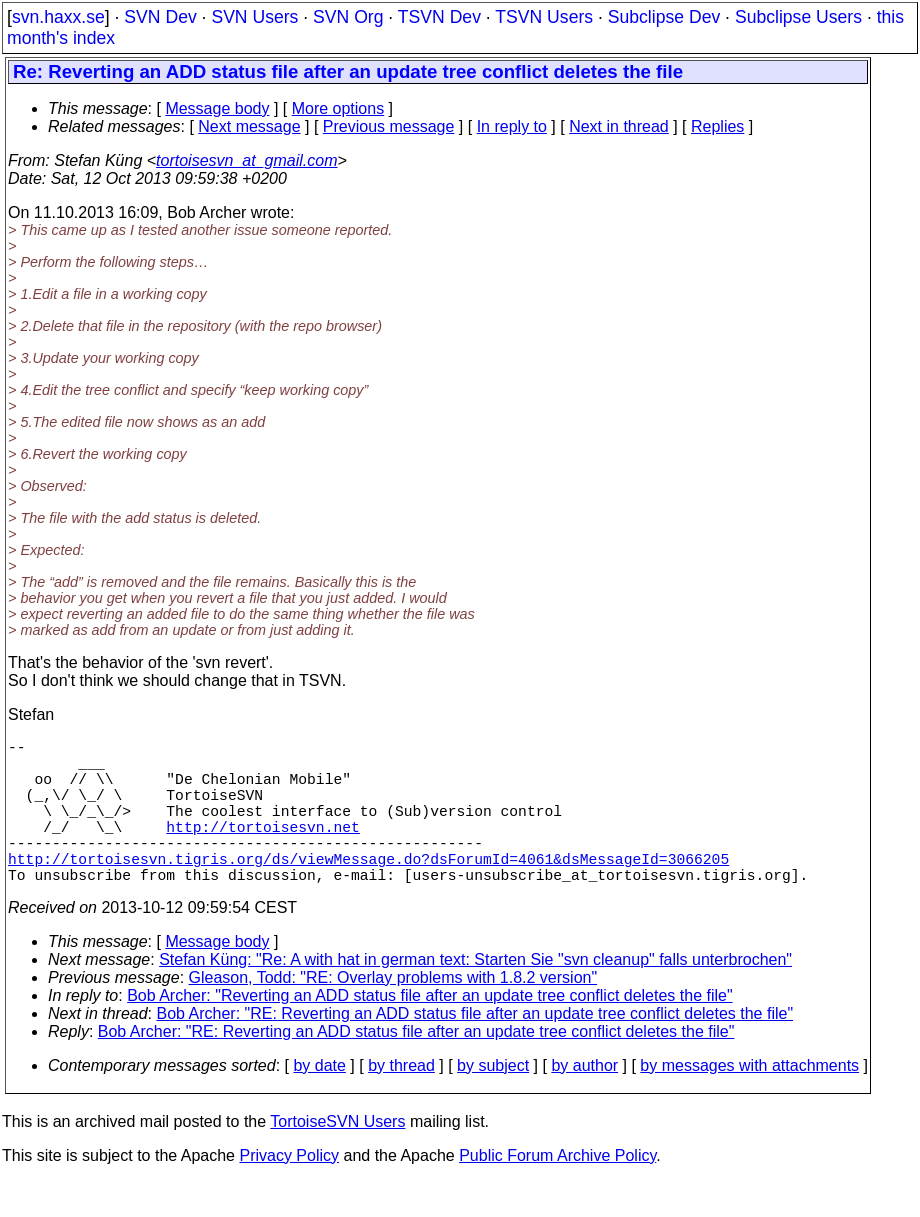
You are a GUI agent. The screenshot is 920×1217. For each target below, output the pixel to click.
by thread (401, 1101)
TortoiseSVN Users (337, 1157)
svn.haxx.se (58, 17)
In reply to (512, 126)
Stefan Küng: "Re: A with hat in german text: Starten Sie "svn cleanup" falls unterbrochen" (475, 995)
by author (584, 1101)
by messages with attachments (749, 1101)
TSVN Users (544, 17)
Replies (717, 126)
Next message (249, 126)
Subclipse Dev (664, 17)
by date (319, 1101)
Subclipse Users (798, 17)
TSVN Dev (439, 17)
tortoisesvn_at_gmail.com (246, 160)
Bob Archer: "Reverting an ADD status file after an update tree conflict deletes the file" (429, 1031)
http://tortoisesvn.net (262, 850)
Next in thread (619, 126)
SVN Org (348, 17)
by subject (493, 1101)
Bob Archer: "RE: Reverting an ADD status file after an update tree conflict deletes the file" (475, 1049)
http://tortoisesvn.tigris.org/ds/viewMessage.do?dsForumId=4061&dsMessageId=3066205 (368, 890)
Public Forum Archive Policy (557, 1191)
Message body (217, 108)
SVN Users (254, 17)
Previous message (389, 126)
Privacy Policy (289, 1191)
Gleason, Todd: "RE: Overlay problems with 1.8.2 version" (393, 1013)
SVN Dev (160, 17)
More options (338, 108)
